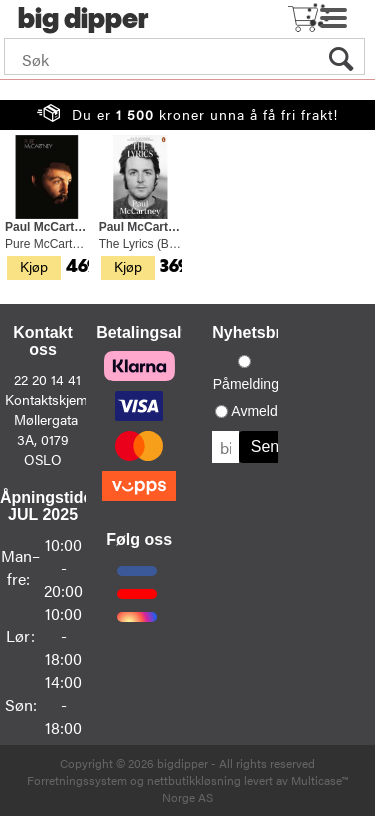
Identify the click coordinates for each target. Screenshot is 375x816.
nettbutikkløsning (194, 780)
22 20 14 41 (47, 379)
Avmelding (263, 411)
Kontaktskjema (50, 399)
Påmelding (246, 384)
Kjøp (34, 266)
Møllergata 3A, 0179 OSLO (46, 439)
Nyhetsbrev (255, 332)
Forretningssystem (77, 780)
